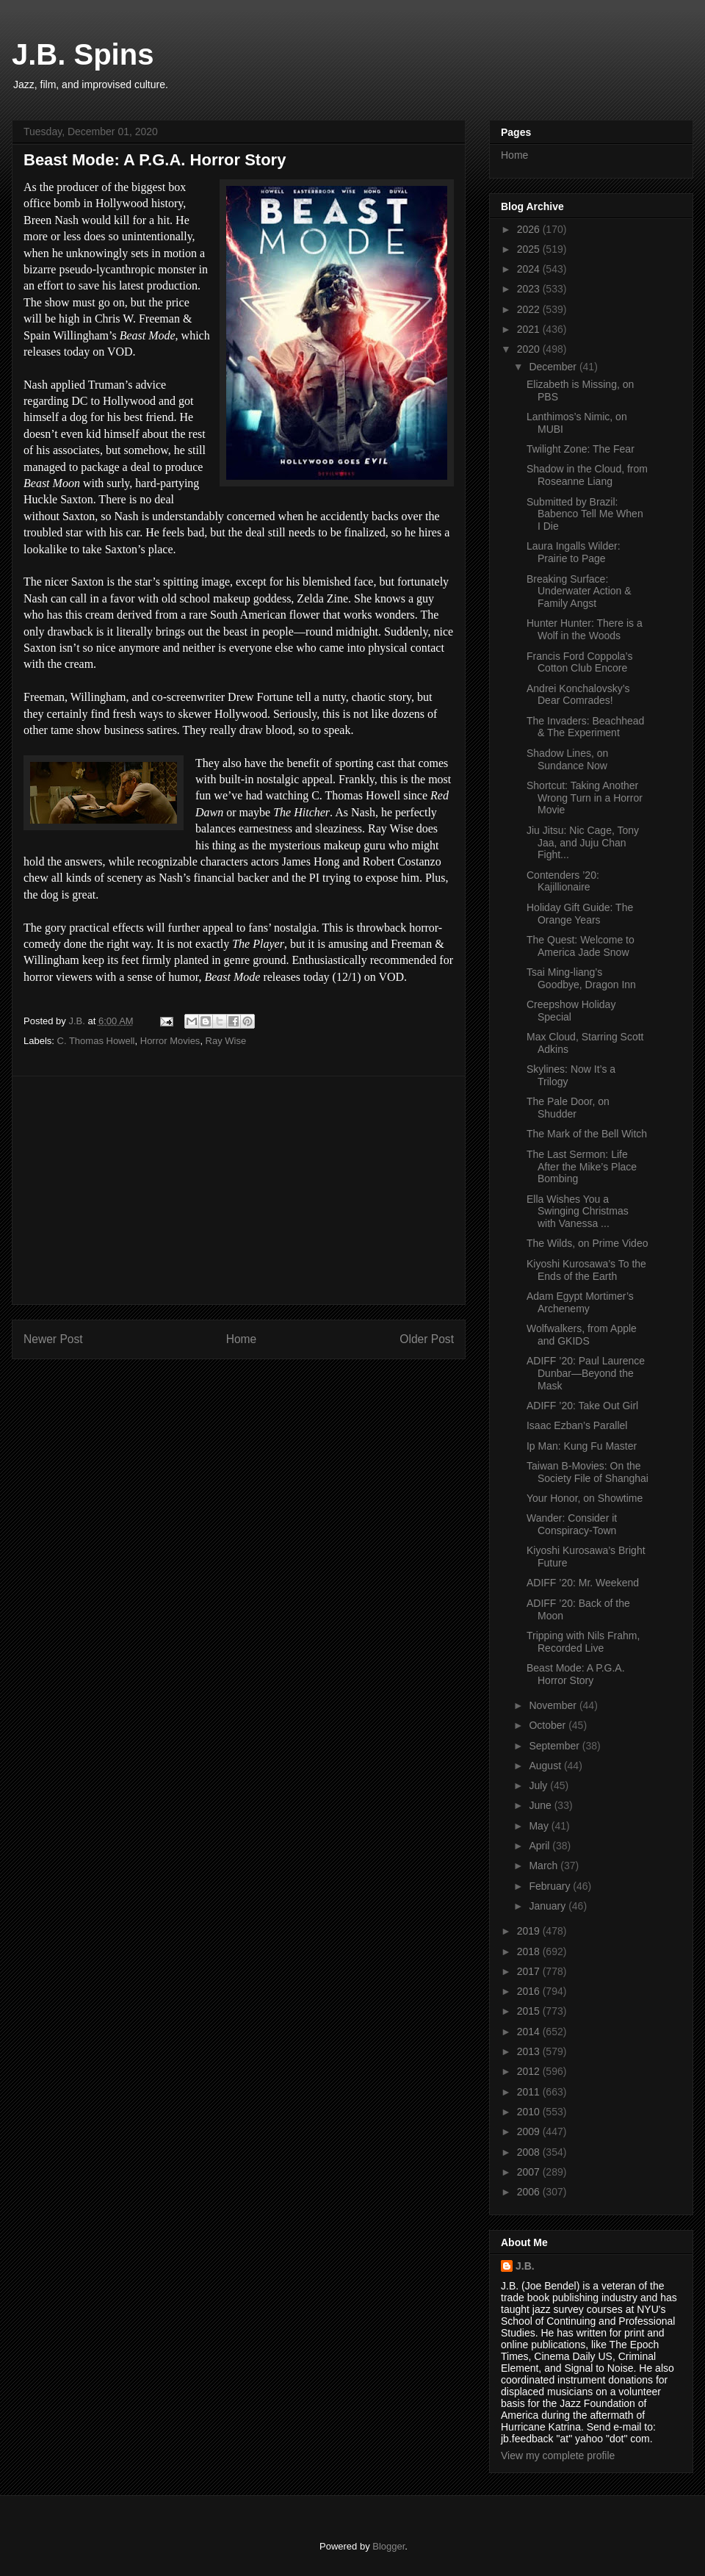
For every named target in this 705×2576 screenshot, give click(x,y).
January (548, 1906)
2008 (530, 2152)
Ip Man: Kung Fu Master (582, 1446)
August (546, 1765)
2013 (530, 2051)
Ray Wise (226, 1040)
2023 (530, 289)
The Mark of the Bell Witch (587, 1134)
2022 (530, 309)
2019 (530, 1931)
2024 (530, 269)
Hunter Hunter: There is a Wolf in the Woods (585, 629)
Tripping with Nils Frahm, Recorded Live (583, 1642)
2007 (530, 2172)
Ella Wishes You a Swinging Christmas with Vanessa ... (578, 1211)
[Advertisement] (239, 1190)
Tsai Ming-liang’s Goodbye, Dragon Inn (581, 978)
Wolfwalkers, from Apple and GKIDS (582, 1335)
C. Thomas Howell (96, 1040)
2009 (530, 2131)
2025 (530, 249)
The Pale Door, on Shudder (568, 1107)
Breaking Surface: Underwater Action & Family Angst (579, 591)
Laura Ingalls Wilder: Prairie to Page (574, 552)
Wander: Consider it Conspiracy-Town (572, 1524)
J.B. (525, 2266)
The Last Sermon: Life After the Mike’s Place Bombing (582, 1166)
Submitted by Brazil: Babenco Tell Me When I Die (585, 514)
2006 (530, 2192)
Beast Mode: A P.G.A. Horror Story (576, 1674)
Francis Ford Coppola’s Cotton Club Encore (579, 662)
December (554, 367)
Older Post (427, 1339)
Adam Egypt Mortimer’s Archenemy (580, 1302)
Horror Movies (170, 1040)
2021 (530, 329)
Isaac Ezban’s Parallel (577, 1425)
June (541, 1805)
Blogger (388, 2546)
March (544, 1865)
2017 (530, 1971)
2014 (530, 2031)
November (554, 1705)
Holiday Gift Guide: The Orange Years (580, 914)
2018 (530, 1951)
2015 (530, 2011)
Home (241, 1339)
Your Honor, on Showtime (585, 1498)
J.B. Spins (82, 54)
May (540, 1826)
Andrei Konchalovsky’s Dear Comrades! (578, 695)
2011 (530, 2092)
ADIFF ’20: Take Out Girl (582, 1405)
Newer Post (53, 1339)
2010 (530, 2112)
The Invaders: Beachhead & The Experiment (585, 727)
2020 (530, 349)
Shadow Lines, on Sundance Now (567, 759)
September (555, 1746)
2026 (530, 229)
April (540, 1846)
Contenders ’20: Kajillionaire (563, 881)
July (539, 1785)
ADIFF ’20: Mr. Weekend (583, 1583)
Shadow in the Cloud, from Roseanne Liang (587, 475)
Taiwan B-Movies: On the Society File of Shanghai (587, 1472)
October (548, 1725)
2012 (530, 2071)
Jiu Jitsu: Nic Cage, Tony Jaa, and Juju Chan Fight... (583, 842)
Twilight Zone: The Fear (580, 449)
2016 (530, 1991)
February (551, 1886)
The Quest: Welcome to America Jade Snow (580, 946)
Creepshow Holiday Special (571, 1011)
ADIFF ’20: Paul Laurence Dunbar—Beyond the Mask (586, 1373)
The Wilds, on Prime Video (587, 1243)
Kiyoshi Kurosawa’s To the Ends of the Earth (586, 1270)
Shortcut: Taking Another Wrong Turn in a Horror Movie (585, 798)
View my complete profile (558, 2455)
